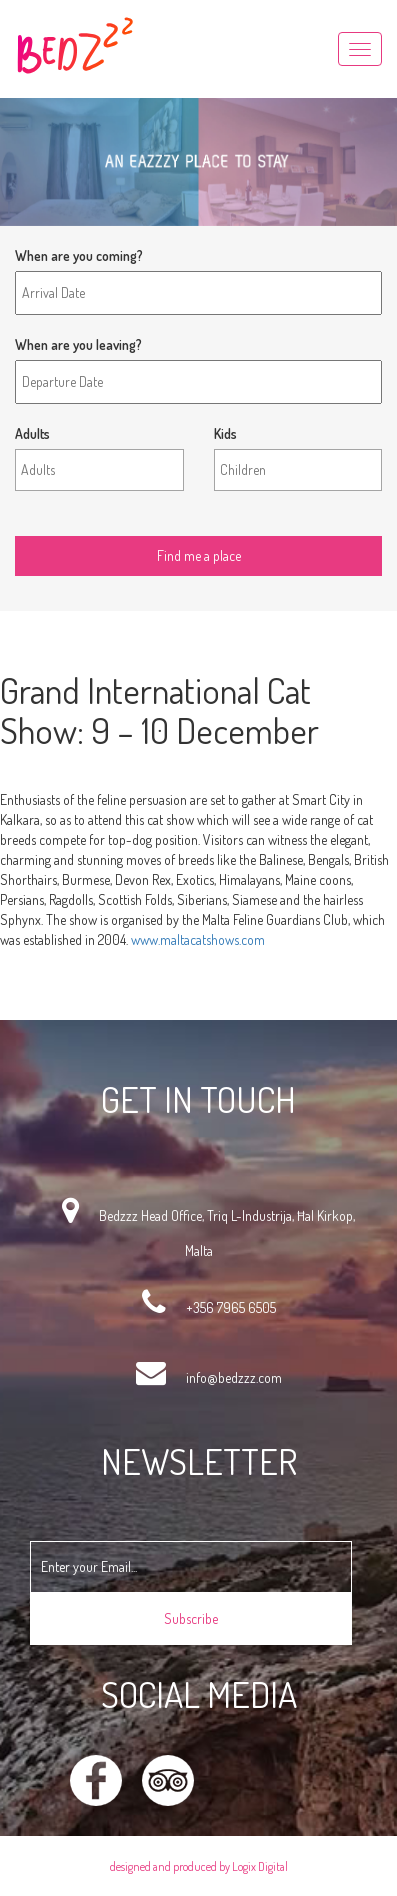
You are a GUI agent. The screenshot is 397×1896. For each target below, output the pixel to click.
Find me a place (59, 520)
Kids (225, 433)
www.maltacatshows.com (198, 939)
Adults (32, 433)
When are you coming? (79, 255)
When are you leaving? (78, 344)
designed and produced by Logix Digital (199, 1866)
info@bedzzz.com (234, 1377)
